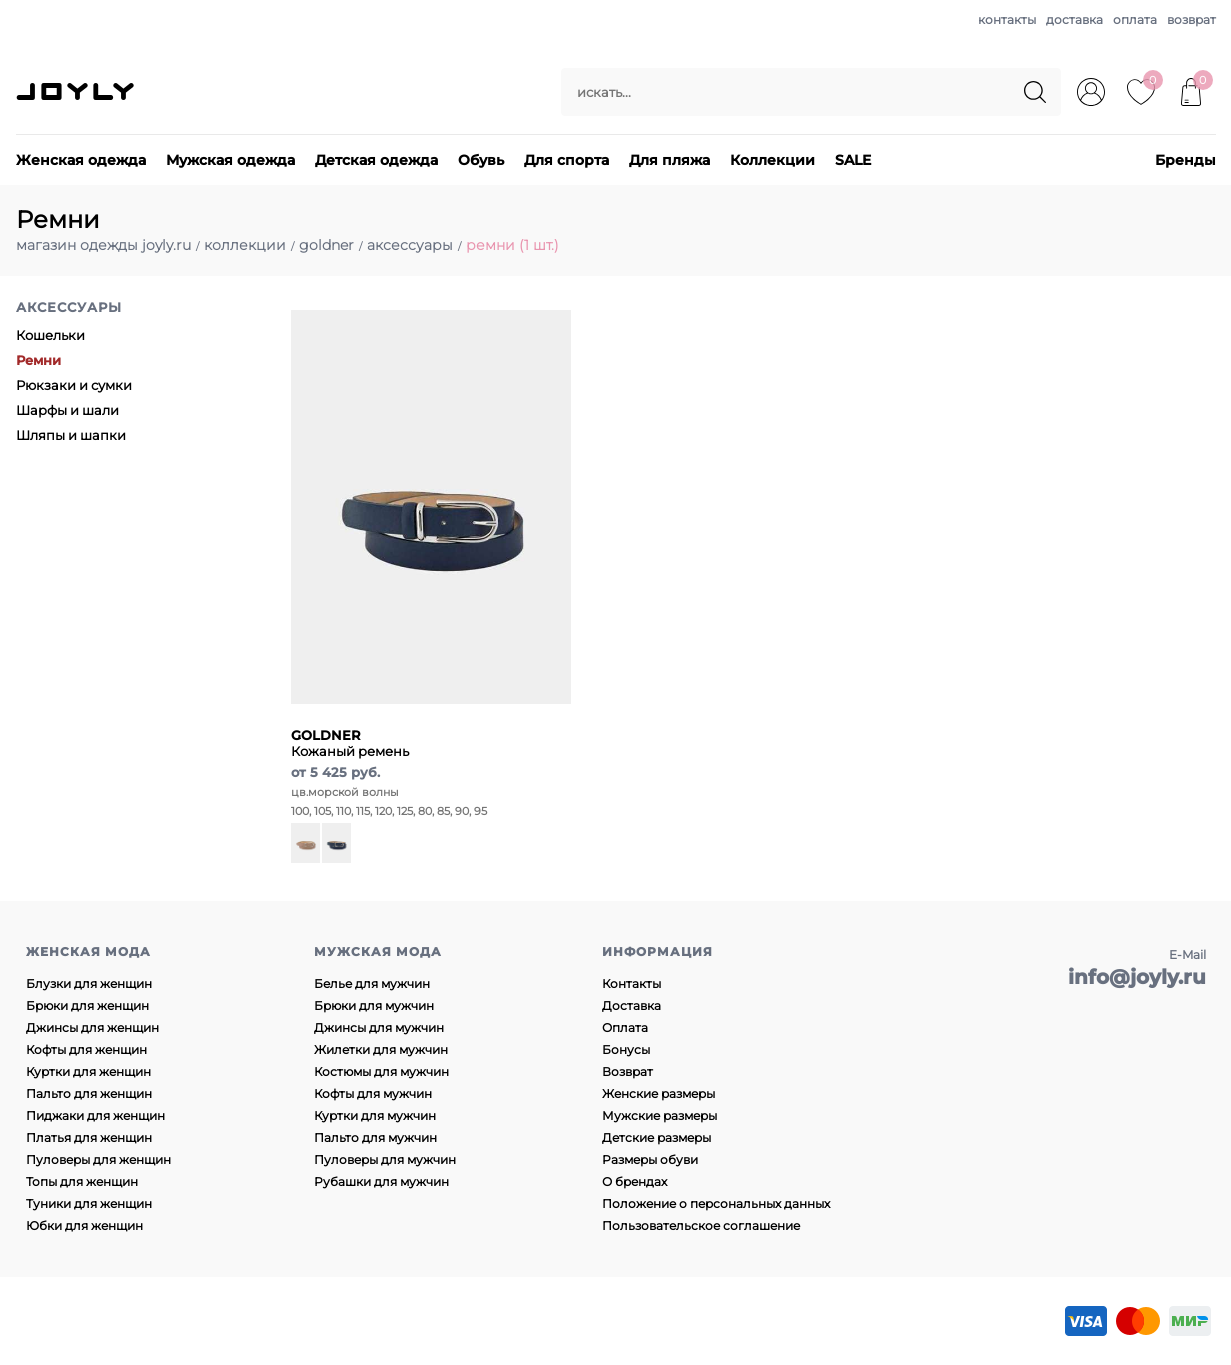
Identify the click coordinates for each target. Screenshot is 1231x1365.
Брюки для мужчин (374, 1005)
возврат (1191, 19)
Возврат (627, 1071)
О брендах (634, 1181)
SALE (853, 160)
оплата (1135, 19)
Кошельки (50, 335)
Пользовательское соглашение (701, 1225)
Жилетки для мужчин (381, 1049)
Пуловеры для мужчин (385, 1159)
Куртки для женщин (88, 1071)
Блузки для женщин (89, 983)
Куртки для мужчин (375, 1115)
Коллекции (772, 160)
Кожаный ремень (350, 743)
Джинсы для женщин (92, 1027)
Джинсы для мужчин (379, 1027)
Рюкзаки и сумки (74, 385)
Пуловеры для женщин (98, 1159)
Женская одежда (81, 160)
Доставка (631, 1005)
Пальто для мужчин (375, 1137)
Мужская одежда (230, 160)
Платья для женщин (89, 1137)
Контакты (631, 983)
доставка (1074, 19)
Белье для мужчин (372, 983)
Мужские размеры (659, 1115)
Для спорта (566, 160)
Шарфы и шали (67, 410)
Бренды (1185, 160)
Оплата (625, 1027)
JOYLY (77, 92)
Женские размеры (658, 1093)
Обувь (481, 160)
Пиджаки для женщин (95, 1115)
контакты (1007, 19)
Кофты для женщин (86, 1049)
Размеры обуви (650, 1159)
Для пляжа (669, 160)
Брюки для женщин (87, 1005)
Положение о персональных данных (716, 1203)
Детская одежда (376, 160)
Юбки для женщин (84, 1225)
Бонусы (626, 1049)
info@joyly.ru (1137, 977)
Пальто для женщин (89, 1093)
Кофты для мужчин (373, 1093)
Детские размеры (656, 1137)
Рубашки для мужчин (381, 1181)
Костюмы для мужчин (381, 1071)
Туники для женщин (89, 1203)
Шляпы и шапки (71, 435)
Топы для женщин (82, 1181)
